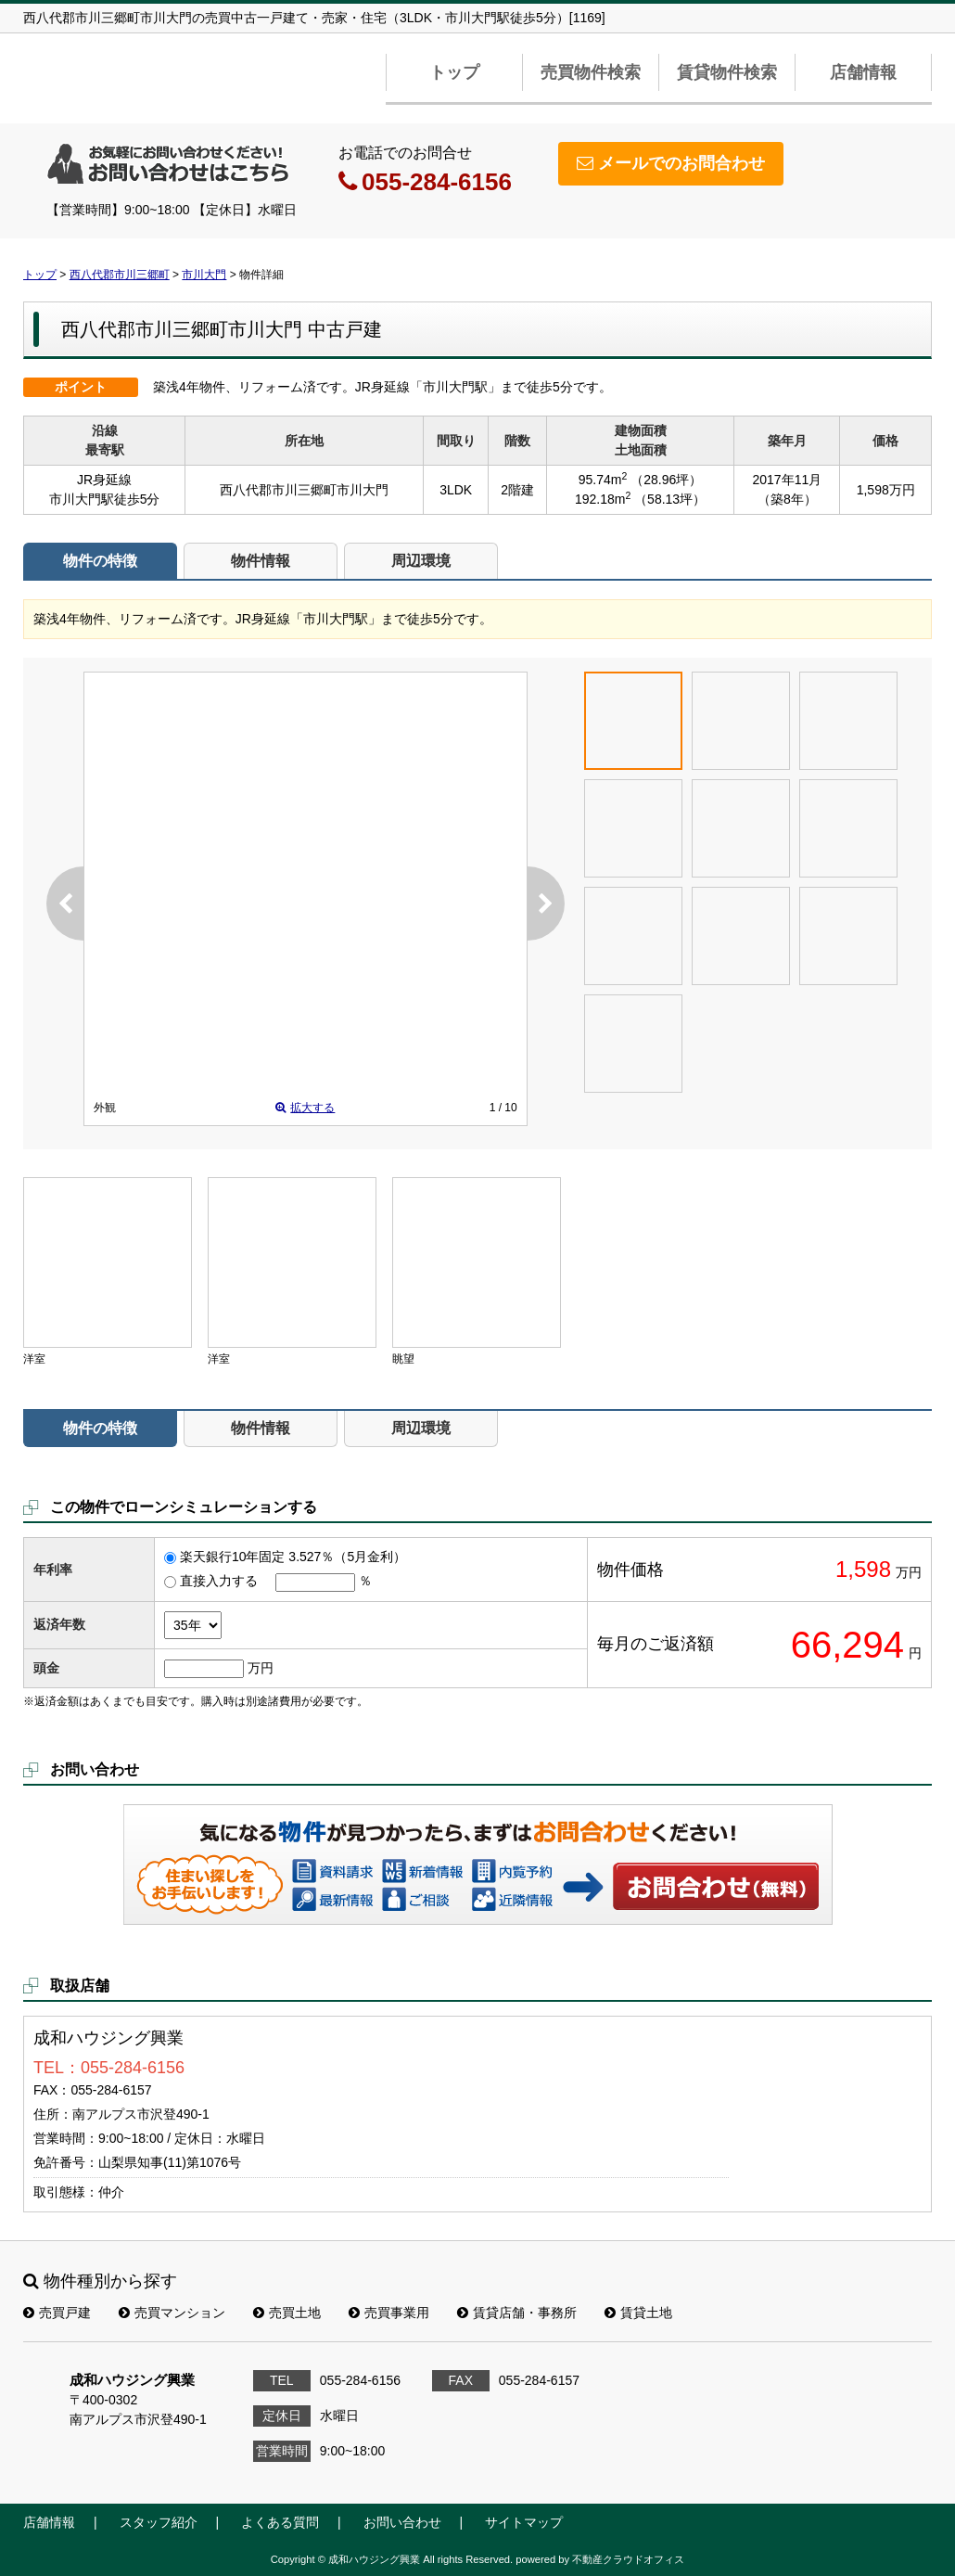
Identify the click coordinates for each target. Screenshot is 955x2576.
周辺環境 (421, 561)
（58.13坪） (670, 499)
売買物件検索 (591, 72)
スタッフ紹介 (158, 2522)
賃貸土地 (638, 2312)
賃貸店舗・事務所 (517, 2312)
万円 (261, 1667)
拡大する (305, 1107)
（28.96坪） (666, 479)
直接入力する (219, 1580)
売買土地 (287, 2312)
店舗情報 (863, 72)
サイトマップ (524, 2522)
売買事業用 (389, 2312)
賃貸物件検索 (727, 72)
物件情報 (260, 561)
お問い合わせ (717, 1886)
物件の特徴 (100, 561)
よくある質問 (280, 2522)
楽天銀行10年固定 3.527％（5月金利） (293, 1556)
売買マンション (172, 2312)
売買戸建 (57, 2312)
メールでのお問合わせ (671, 163)
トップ (454, 72)
